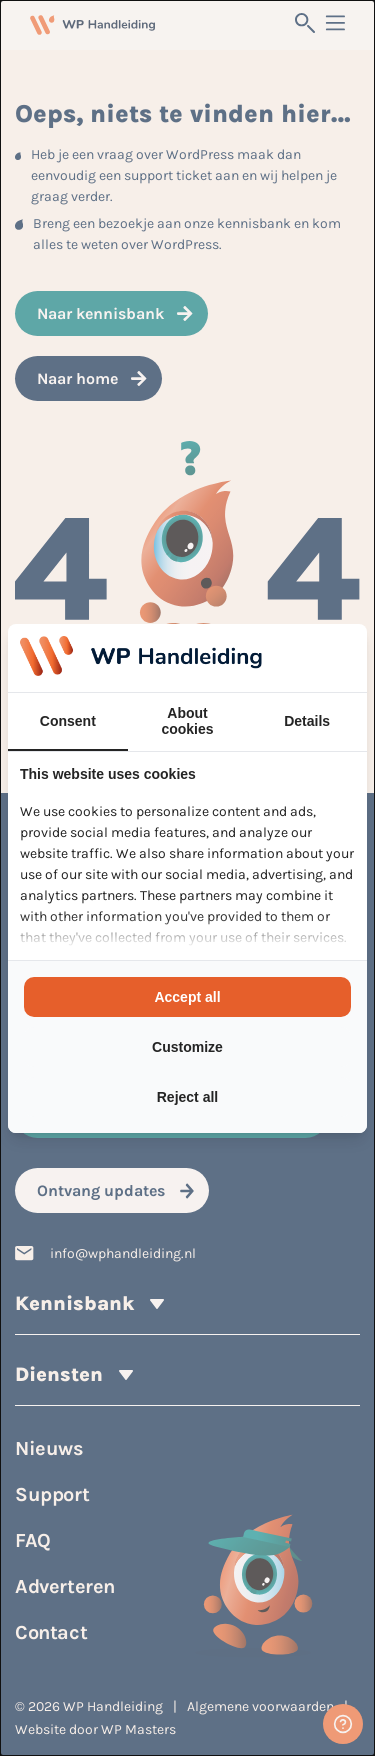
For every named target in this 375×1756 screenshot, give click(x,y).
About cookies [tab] (187, 721)
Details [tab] (307, 721)
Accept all (187, 997)
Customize (187, 1047)
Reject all (187, 1097)
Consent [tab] (68, 721)
